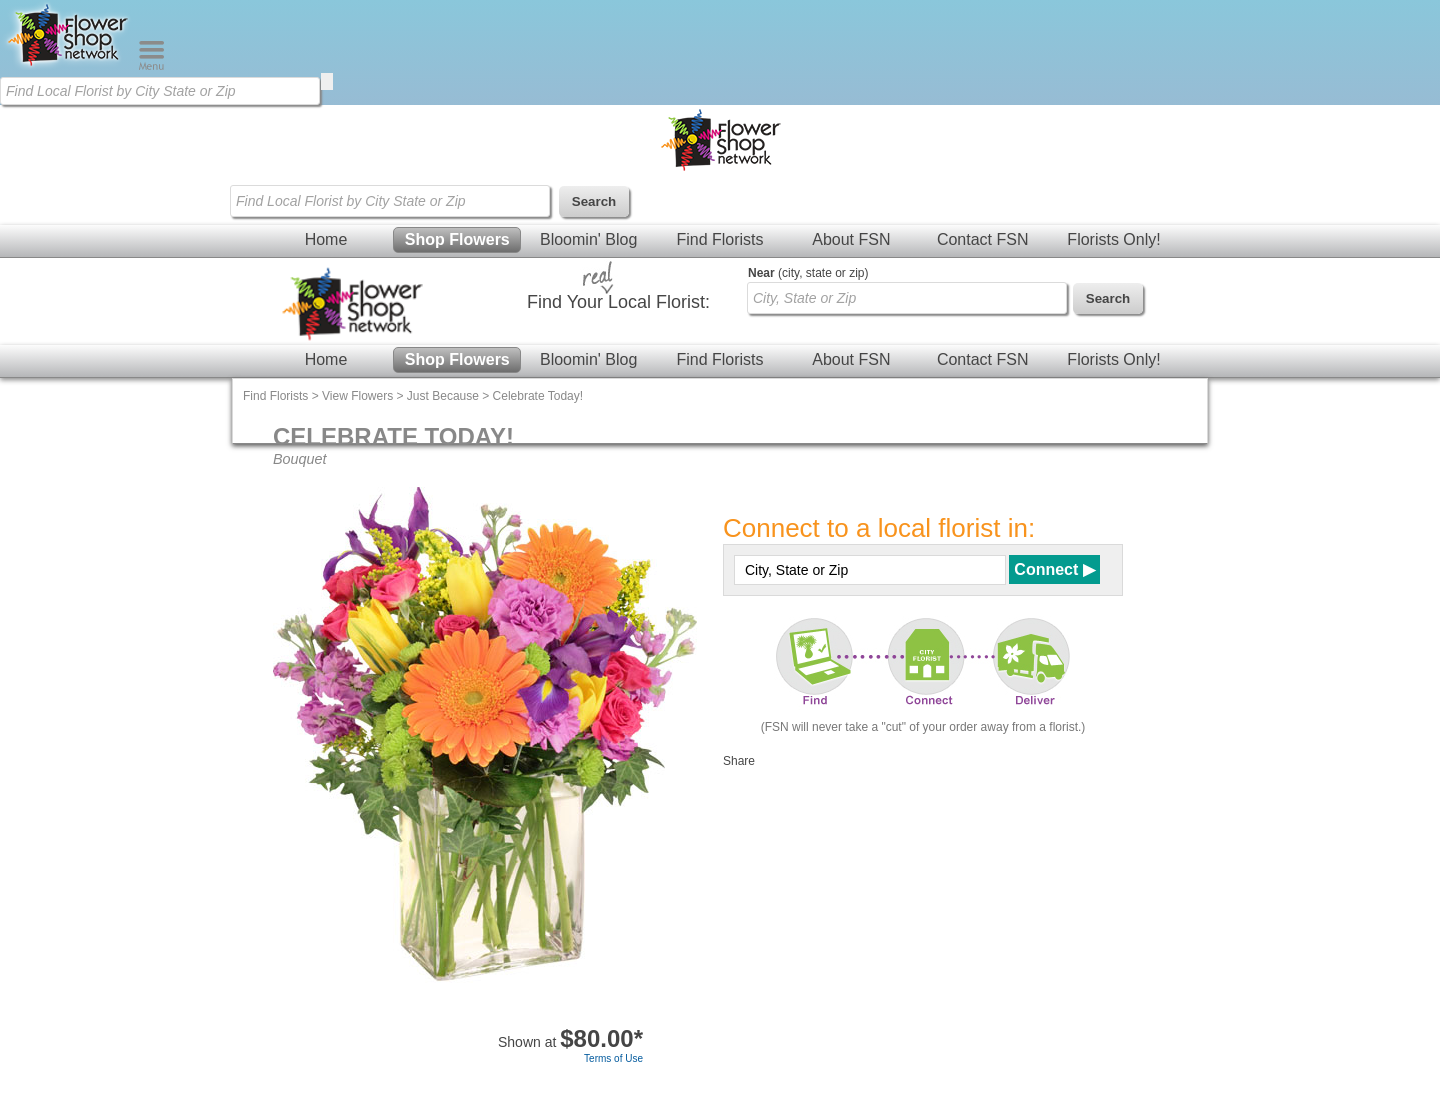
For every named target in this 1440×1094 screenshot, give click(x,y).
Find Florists (719, 239)
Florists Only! (1113, 239)
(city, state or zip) (808, 273)
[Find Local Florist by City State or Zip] (160, 91)
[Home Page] (69, 66)
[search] (327, 81)
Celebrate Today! (538, 396)
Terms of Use (613, 1058)
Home (326, 239)
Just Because (443, 396)
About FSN (851, 239)
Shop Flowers (457, 239)
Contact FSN (983, 239)
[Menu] (151, 66)
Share (739, 761)
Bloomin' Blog (588, 239)
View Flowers (357, 396)
